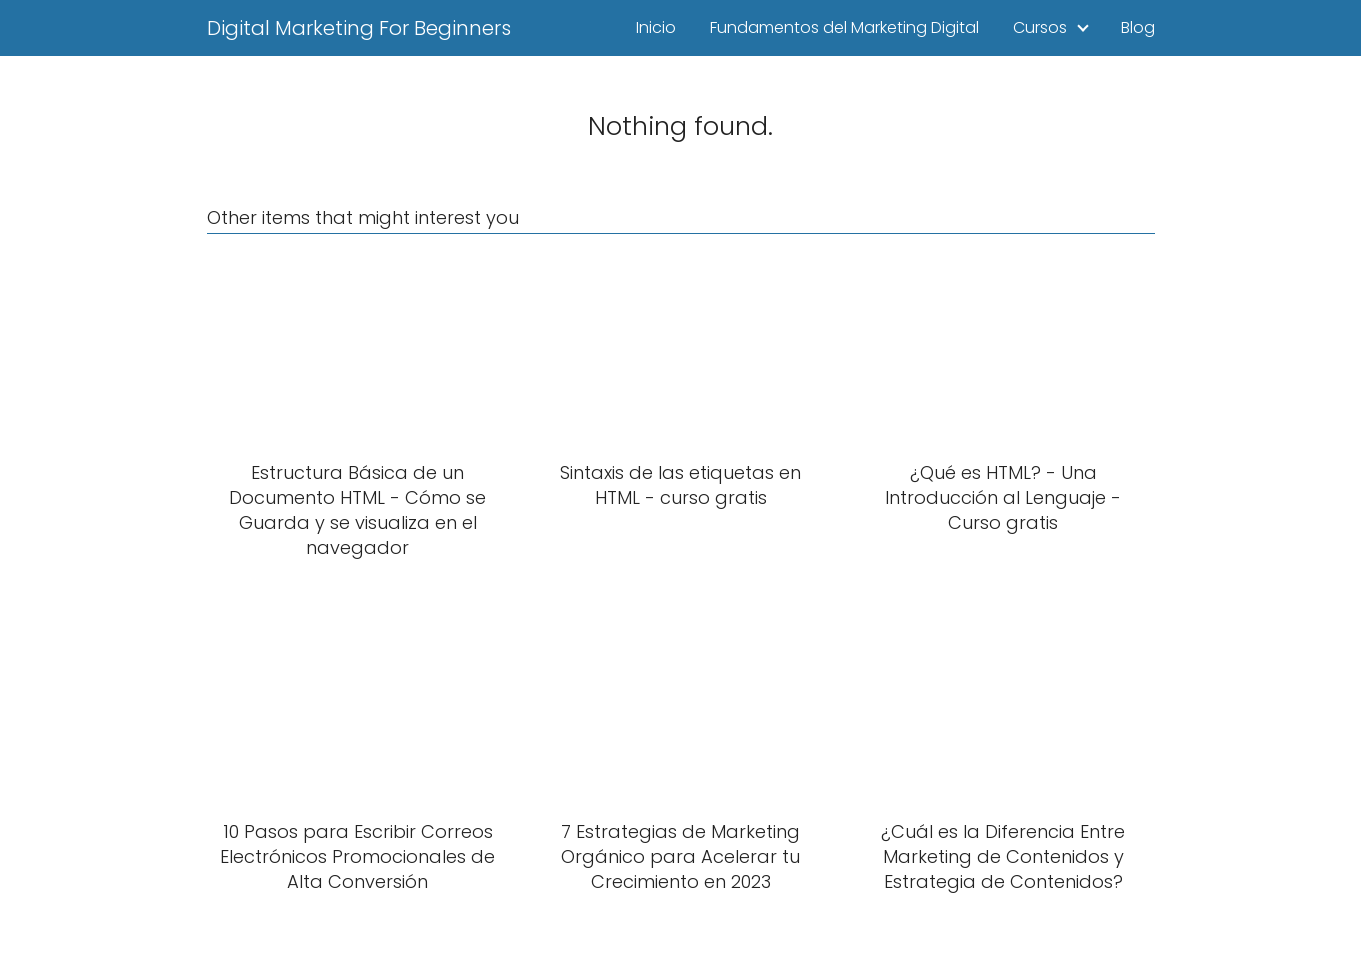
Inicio (656, 27)
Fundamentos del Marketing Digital (844, 27)
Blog (1138, 27)
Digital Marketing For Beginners (359, 28)
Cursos (1040, 27)
